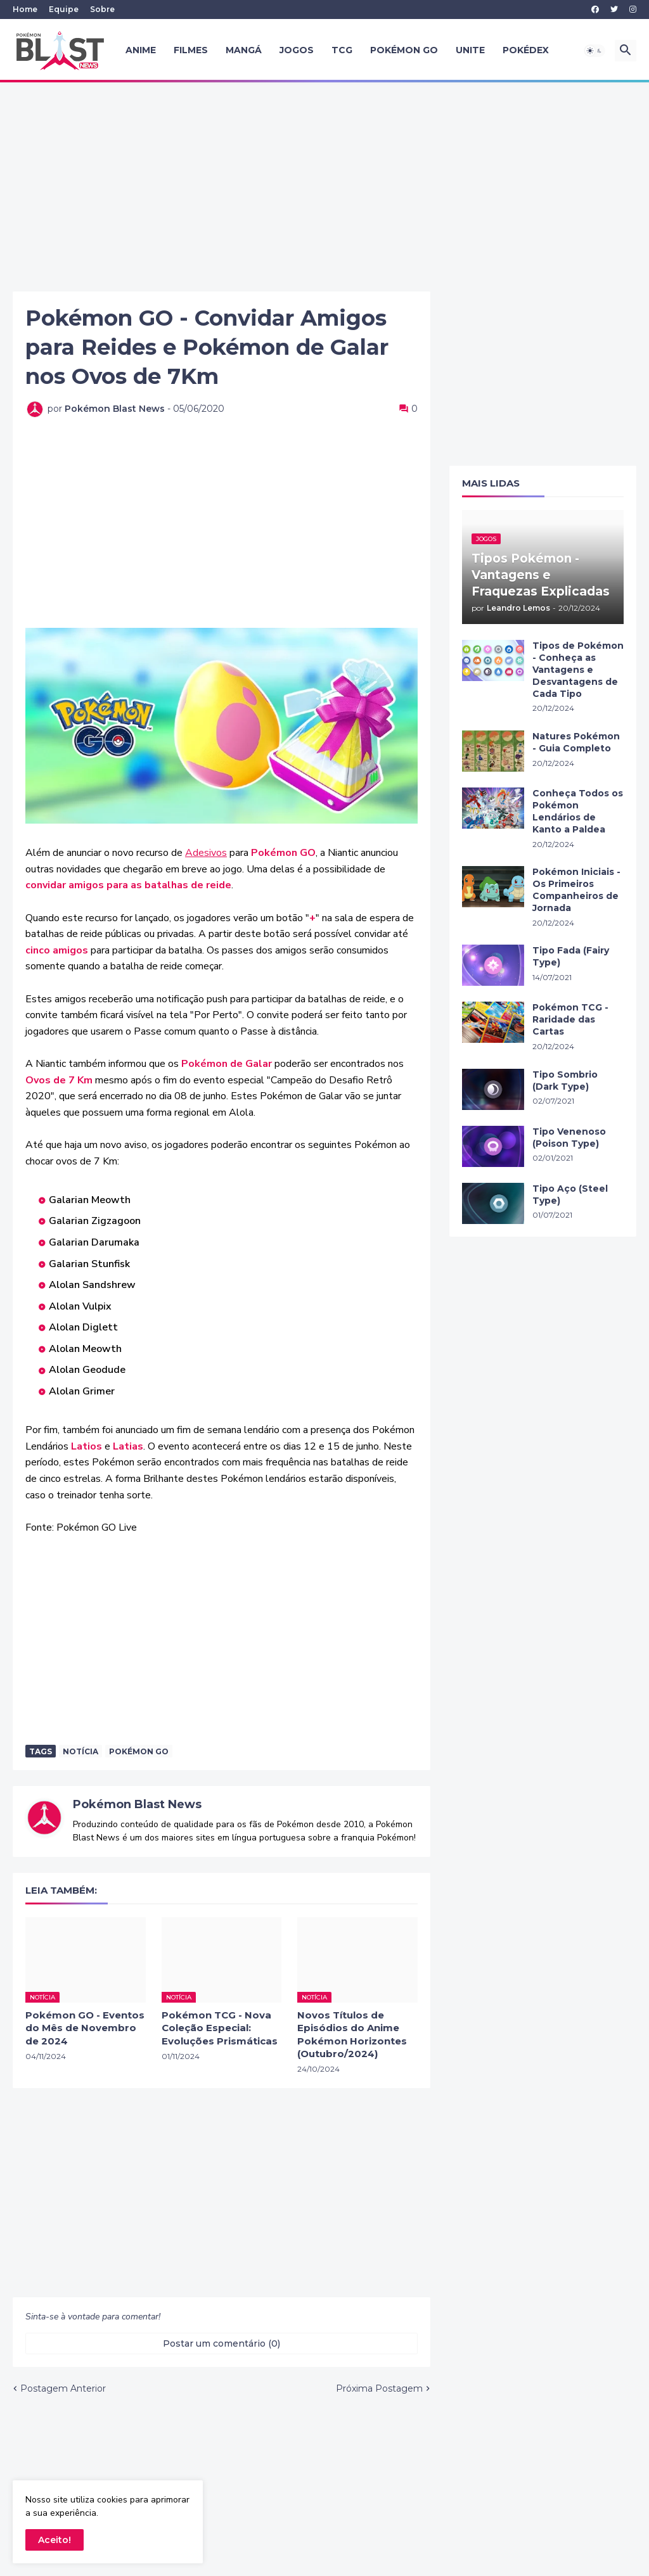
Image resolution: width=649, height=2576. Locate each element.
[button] (594, 50)
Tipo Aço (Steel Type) (570, 1194)
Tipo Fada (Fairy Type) (570, 956)
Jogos (297, 50)
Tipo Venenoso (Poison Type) (569, 1137)
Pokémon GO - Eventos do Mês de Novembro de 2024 (85, 2028)
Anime (140, 50)
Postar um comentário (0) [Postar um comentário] (221, 2343)
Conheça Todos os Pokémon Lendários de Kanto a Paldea (577, 811)
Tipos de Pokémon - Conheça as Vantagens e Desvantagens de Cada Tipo (578, 669)
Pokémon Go (139, 1751)
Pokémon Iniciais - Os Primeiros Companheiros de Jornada (576, 890)
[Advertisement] (324, 187)
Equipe (64, 9)
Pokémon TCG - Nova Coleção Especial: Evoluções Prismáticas (220, 2028)
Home (25, 9)
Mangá (244, 50)
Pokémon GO (404, 50)
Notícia (80, 1751)
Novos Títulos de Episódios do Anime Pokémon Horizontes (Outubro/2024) (352, 2034)
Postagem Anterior (63, 2388)
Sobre (102, 9)
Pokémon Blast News (137, 1804)
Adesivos (206, 853)
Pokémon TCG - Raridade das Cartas (570, 1019)
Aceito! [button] (54, 2540)
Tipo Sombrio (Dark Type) (565, 1080)
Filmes (191, 50)
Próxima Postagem (379, 2388)
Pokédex (526, 50)
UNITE (470, 50)
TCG (341, 50)
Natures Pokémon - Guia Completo (576, 742)
